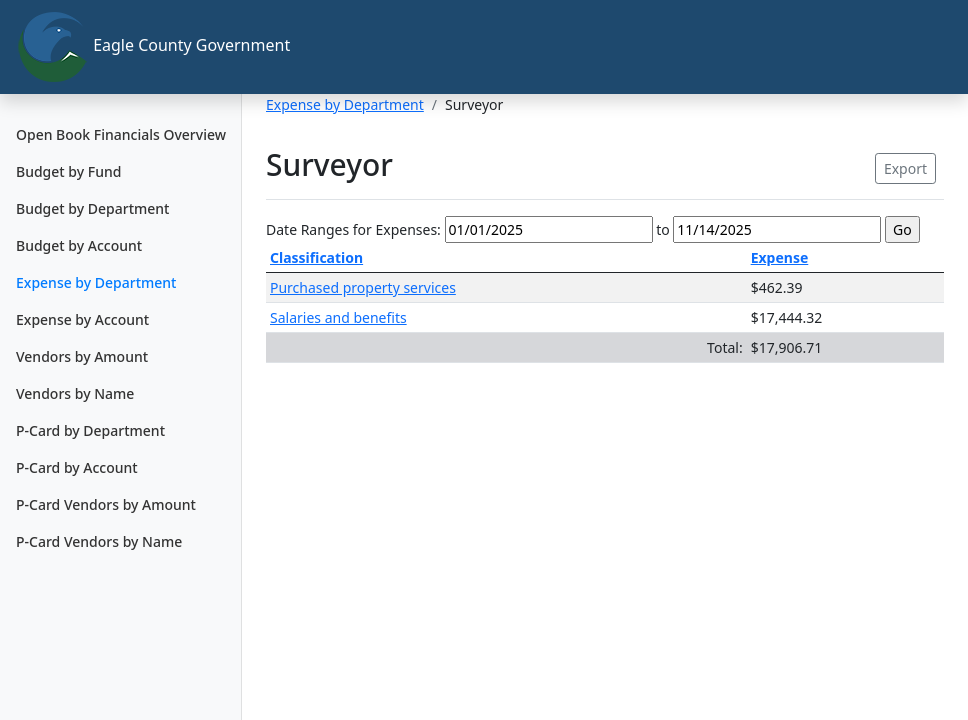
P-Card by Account (77, 467)
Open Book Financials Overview (121, 134)
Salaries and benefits (338, 317)
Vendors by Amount (82, 356)
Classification (316, 257)
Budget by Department (92, 208)
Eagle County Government (129, 47)
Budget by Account (79, 245)
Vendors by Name (75, 393)
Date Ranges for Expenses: (353, 229)
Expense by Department (96, 282)
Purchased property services (363, 287)
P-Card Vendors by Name (99, 541)
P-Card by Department (90, 430)
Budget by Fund (68, 171)
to (663, 229)
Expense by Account (82, 319)
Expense (780, 257)
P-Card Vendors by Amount (106, 504)
